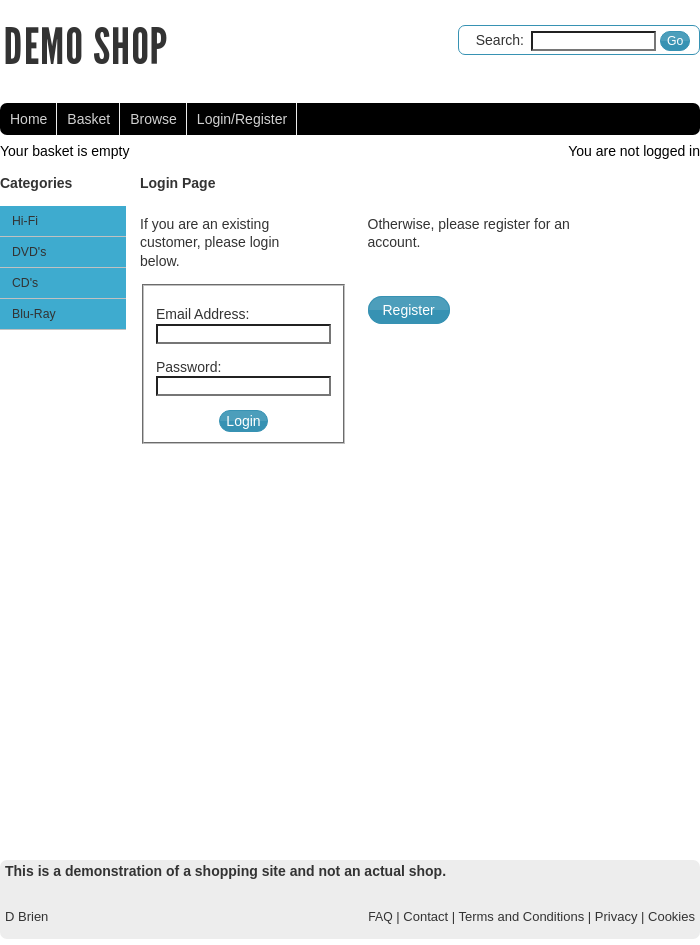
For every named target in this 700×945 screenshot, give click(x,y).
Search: (500, 40)
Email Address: (202, 314)
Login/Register (242, 119)
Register (409, 310)
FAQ (380, 917)
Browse (153, 119)
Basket (88, 119)
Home (28, 119)
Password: (188, 367)
